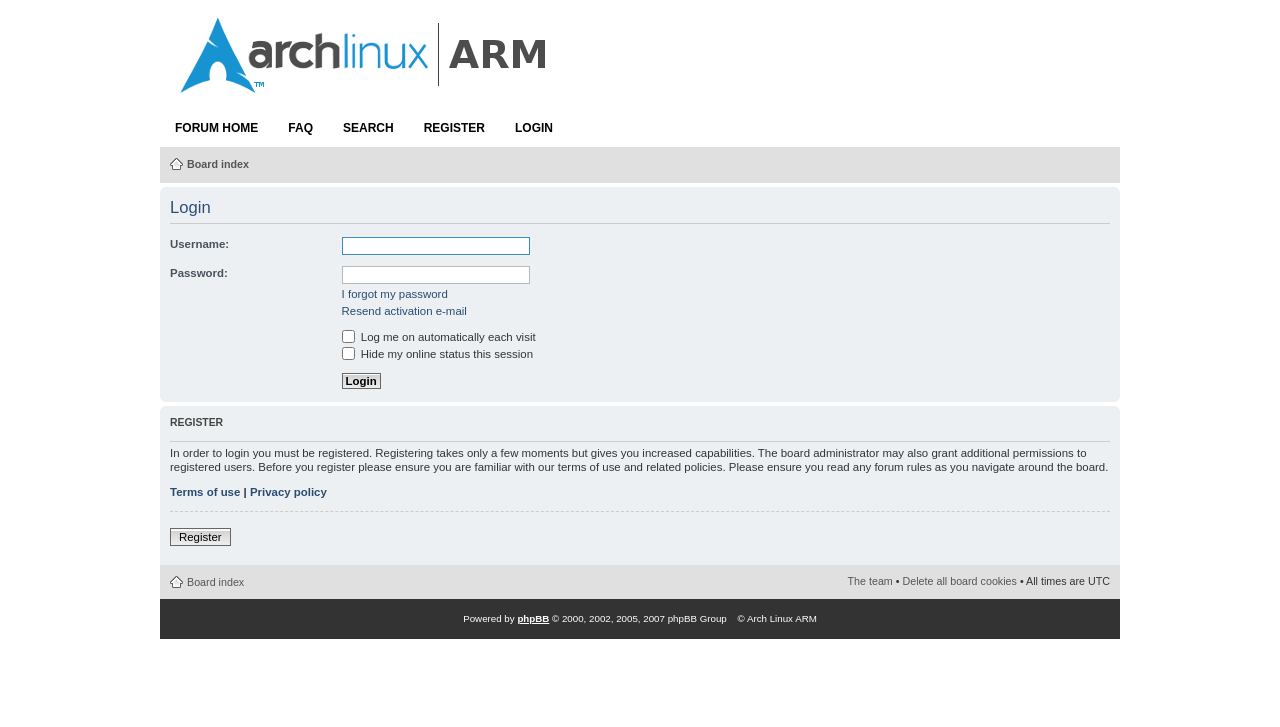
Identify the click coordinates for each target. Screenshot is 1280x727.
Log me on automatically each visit (439, 337)
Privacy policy (288, 492)
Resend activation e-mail (404, 311)
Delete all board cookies (960, 581)
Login (534, 128)
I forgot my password (395, 294)
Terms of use (205, 492)
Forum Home (216, 128)
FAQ (300, 128)
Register (454, 128)
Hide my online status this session (437, 354)
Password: (199, 273)
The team (870, 581)
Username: (199, 244)
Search (368, 128)
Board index (218, 164)
